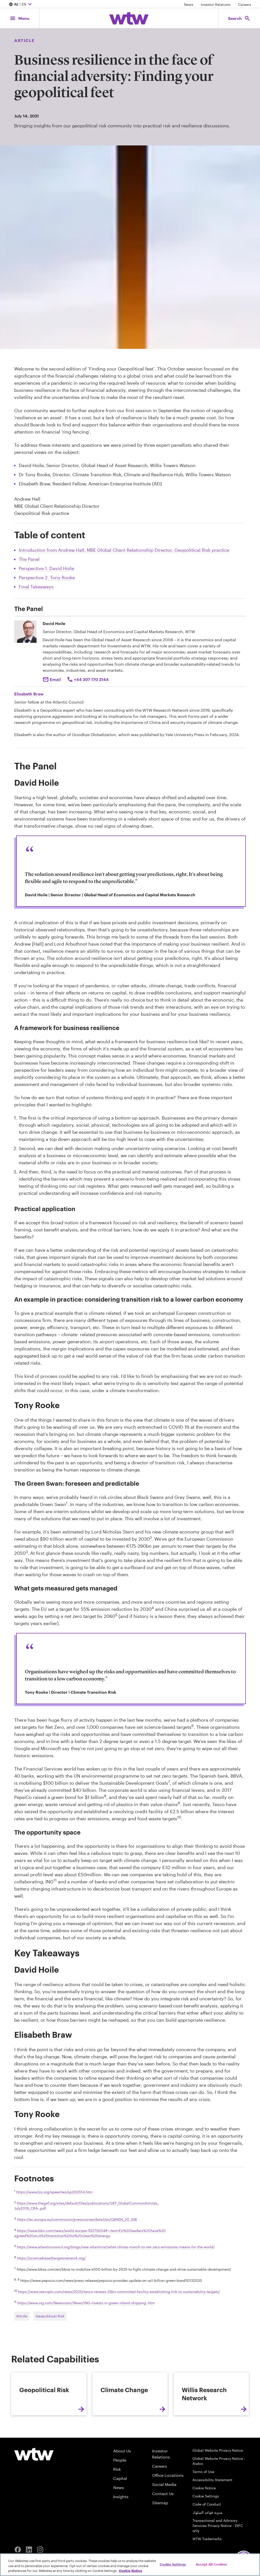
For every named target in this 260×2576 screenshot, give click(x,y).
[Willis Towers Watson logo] (34, 2494)
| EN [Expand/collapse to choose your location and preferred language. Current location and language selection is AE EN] (21, 4)
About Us (122, 2490)
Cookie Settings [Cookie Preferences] (205, 2536)
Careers (244, 4)
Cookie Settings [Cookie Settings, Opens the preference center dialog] (173, 2564)
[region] (130, 2564)
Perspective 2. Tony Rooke (47, 577)
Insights (120, 2536)
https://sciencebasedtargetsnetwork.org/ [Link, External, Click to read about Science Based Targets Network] (51, 2258)
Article (21, 2316)
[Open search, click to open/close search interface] (239, 18)
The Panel (29, 559)
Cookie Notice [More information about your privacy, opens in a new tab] (130, 2571)
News (188, 4)
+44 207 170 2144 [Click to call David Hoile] (91, 679)
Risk (117, 2509)
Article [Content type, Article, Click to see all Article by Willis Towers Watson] (24, 40)
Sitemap (160, 2542)
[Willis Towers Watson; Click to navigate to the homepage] (129, 18)
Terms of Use (203, 2511)
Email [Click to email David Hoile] (55, 679)
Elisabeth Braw (28, 693)
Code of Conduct (206, 2544)
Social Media (164, 2524)
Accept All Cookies (211, 2564)
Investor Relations (216, 4)
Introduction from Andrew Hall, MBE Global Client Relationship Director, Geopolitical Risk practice (124, 550)
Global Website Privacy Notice (217, 2490)
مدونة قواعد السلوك (207, 2552)
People (119, 2499)
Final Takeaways (36, 586)
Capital (120, 2518)
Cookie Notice (204, 2528)
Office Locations (168, 2515)
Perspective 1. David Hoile (46, 568)
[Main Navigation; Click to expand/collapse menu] (19, 18)
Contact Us (163, 2533)
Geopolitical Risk (50, 2316)
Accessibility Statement (212, 2520)
